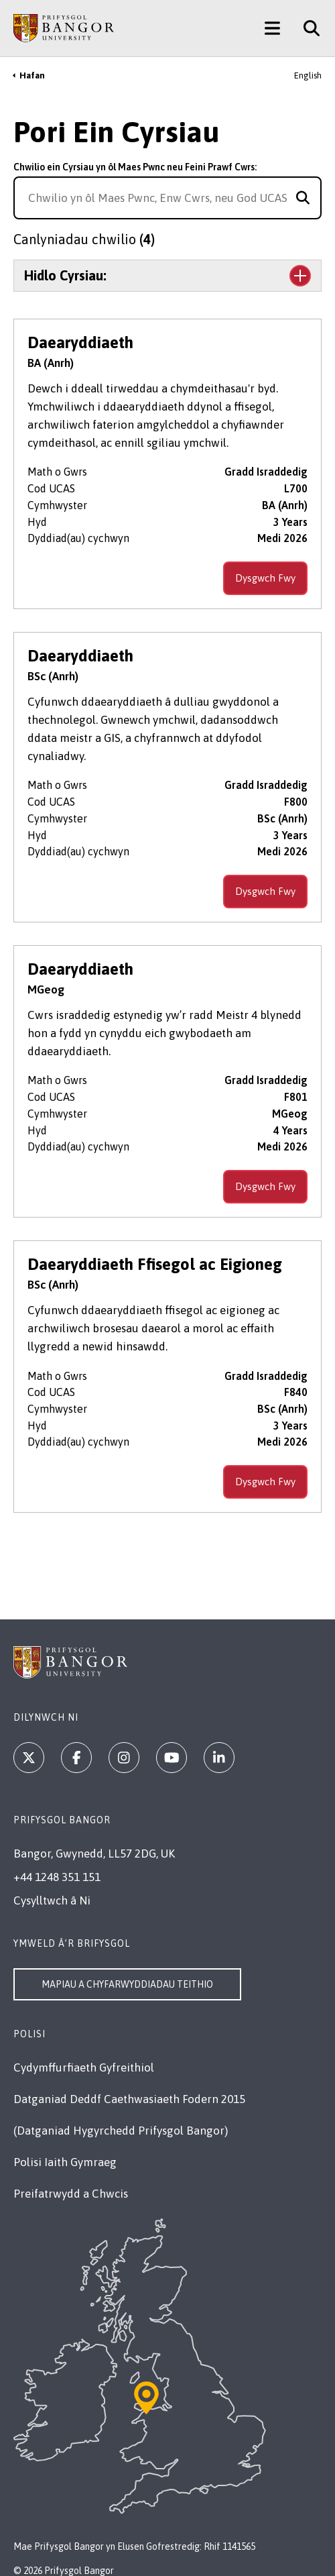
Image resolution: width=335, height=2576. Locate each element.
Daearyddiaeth (80, 342)
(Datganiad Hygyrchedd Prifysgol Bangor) (120, 2130)
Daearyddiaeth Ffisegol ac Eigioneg (154, 1264)
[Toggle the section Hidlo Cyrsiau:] (167, 276)
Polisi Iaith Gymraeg (65, 2162)
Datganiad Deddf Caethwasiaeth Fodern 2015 (129, 2099)
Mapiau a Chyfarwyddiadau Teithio (127, 1984)
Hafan (32, 75)
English (308, 75)
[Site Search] (306, 28)
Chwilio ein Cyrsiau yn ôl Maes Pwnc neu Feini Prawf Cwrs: (135, 167)
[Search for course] (303, 198)
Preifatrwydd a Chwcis (70, 2193)
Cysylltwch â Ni (51, 1900)
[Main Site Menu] (272, 28)
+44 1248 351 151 (56, 1877)
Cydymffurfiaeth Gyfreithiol (83, 2067)
